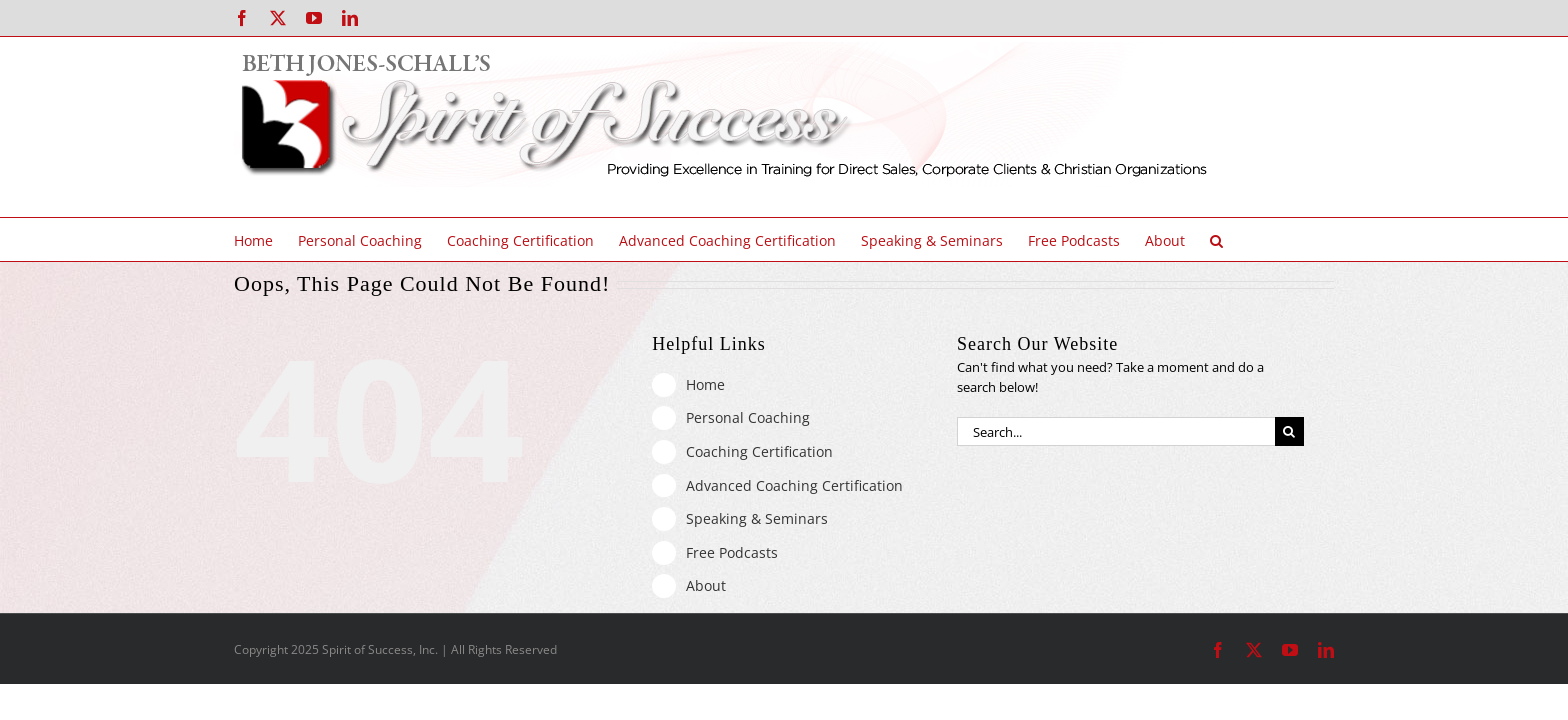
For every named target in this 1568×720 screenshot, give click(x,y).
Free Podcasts (732, 552)
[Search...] (1116, 431)
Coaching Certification (759, 451)
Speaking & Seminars (757, 518)
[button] (1258, 239)
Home (705, 384)
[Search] (1289, 431)
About (706, 585)
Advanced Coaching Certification (794, 485)
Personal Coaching (748, 417)
